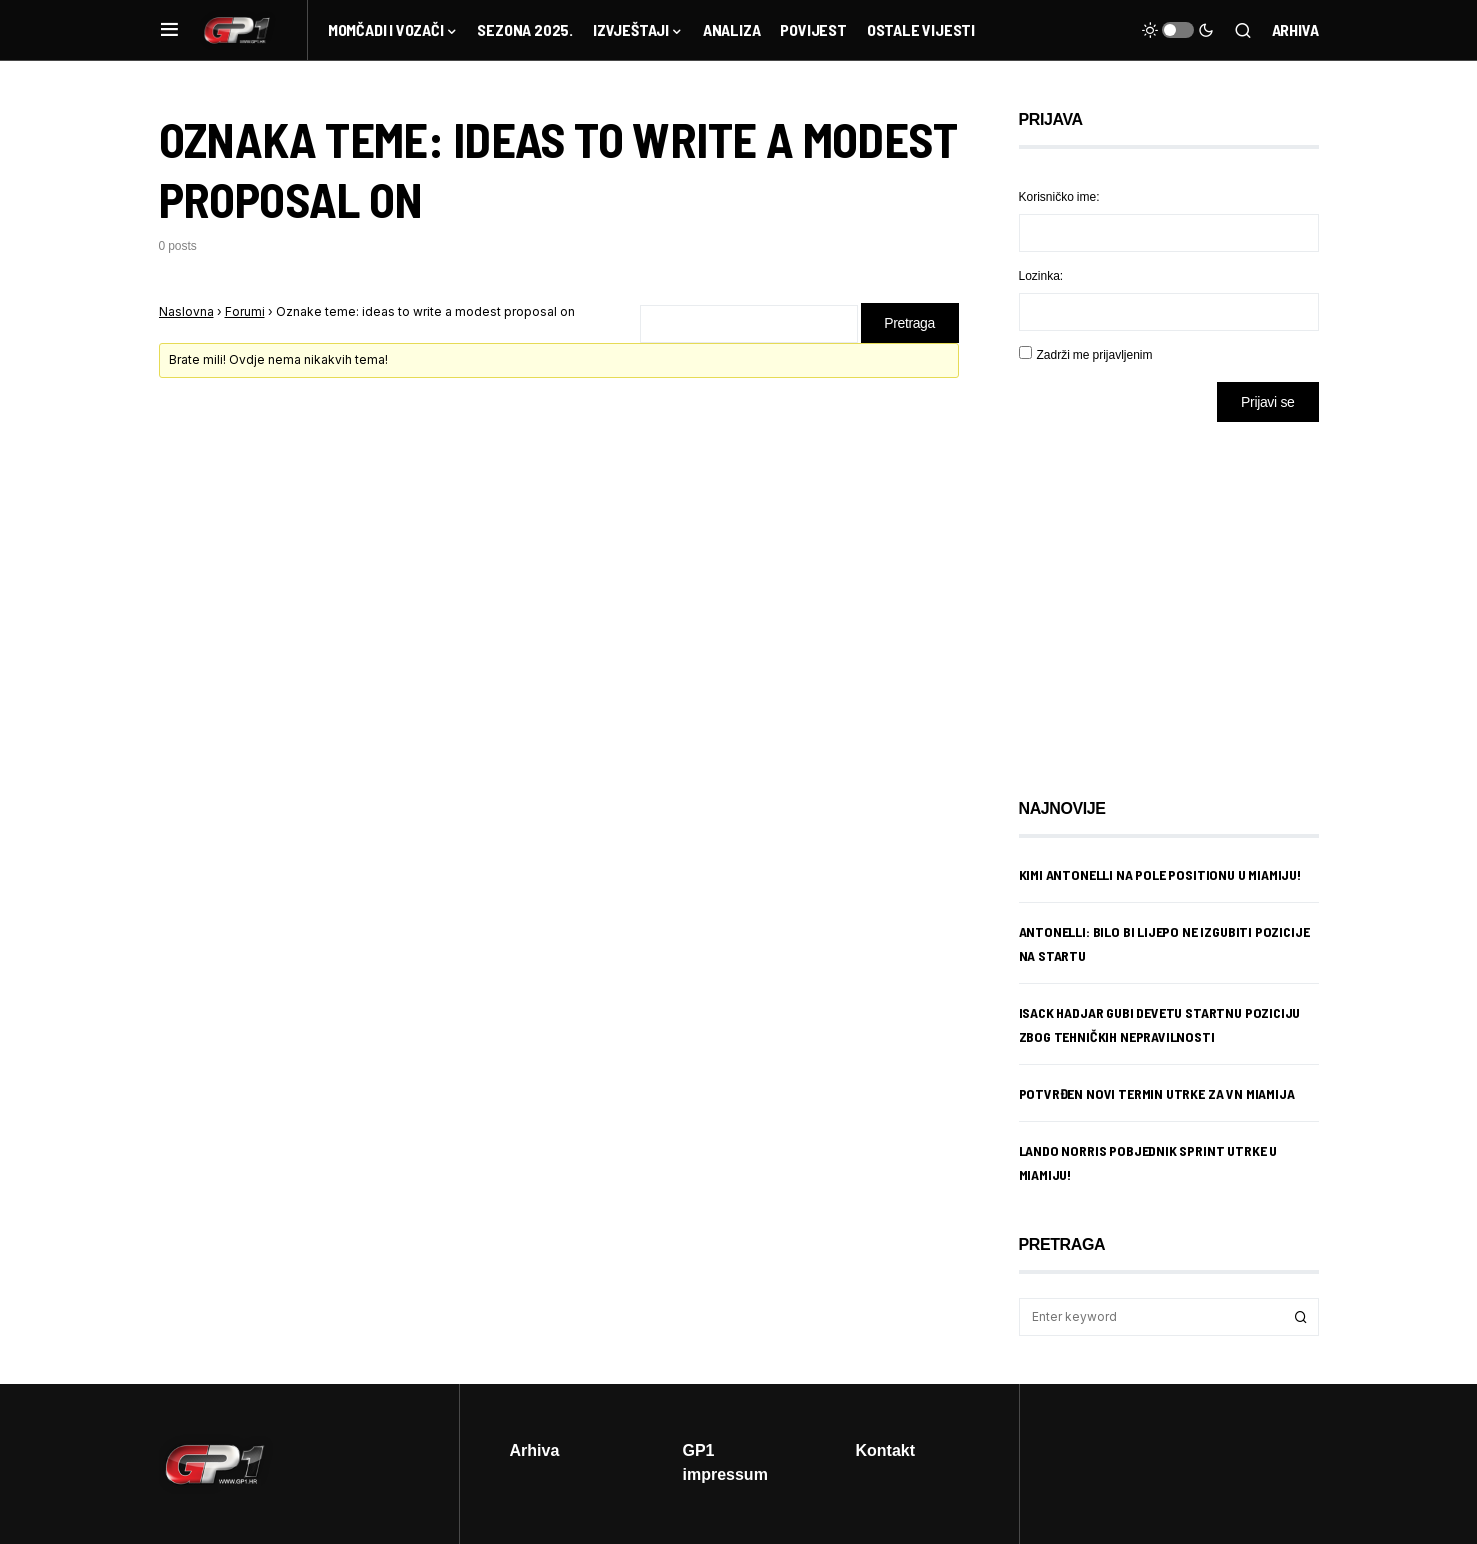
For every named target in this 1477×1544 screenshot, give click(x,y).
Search (1301, 1317)
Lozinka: (1041, 275)
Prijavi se (1267, 401)
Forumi (245, 311)
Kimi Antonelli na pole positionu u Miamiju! (1160, 874)
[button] (169, 30)
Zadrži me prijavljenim (1095, 354)
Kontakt (886, 1450)
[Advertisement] (1179, 595)
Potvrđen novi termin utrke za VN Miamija (1157, 1093)
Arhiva (1295, 29)
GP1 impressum (725, 1462)
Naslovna (186, 311)
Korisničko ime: (1059, 196)
